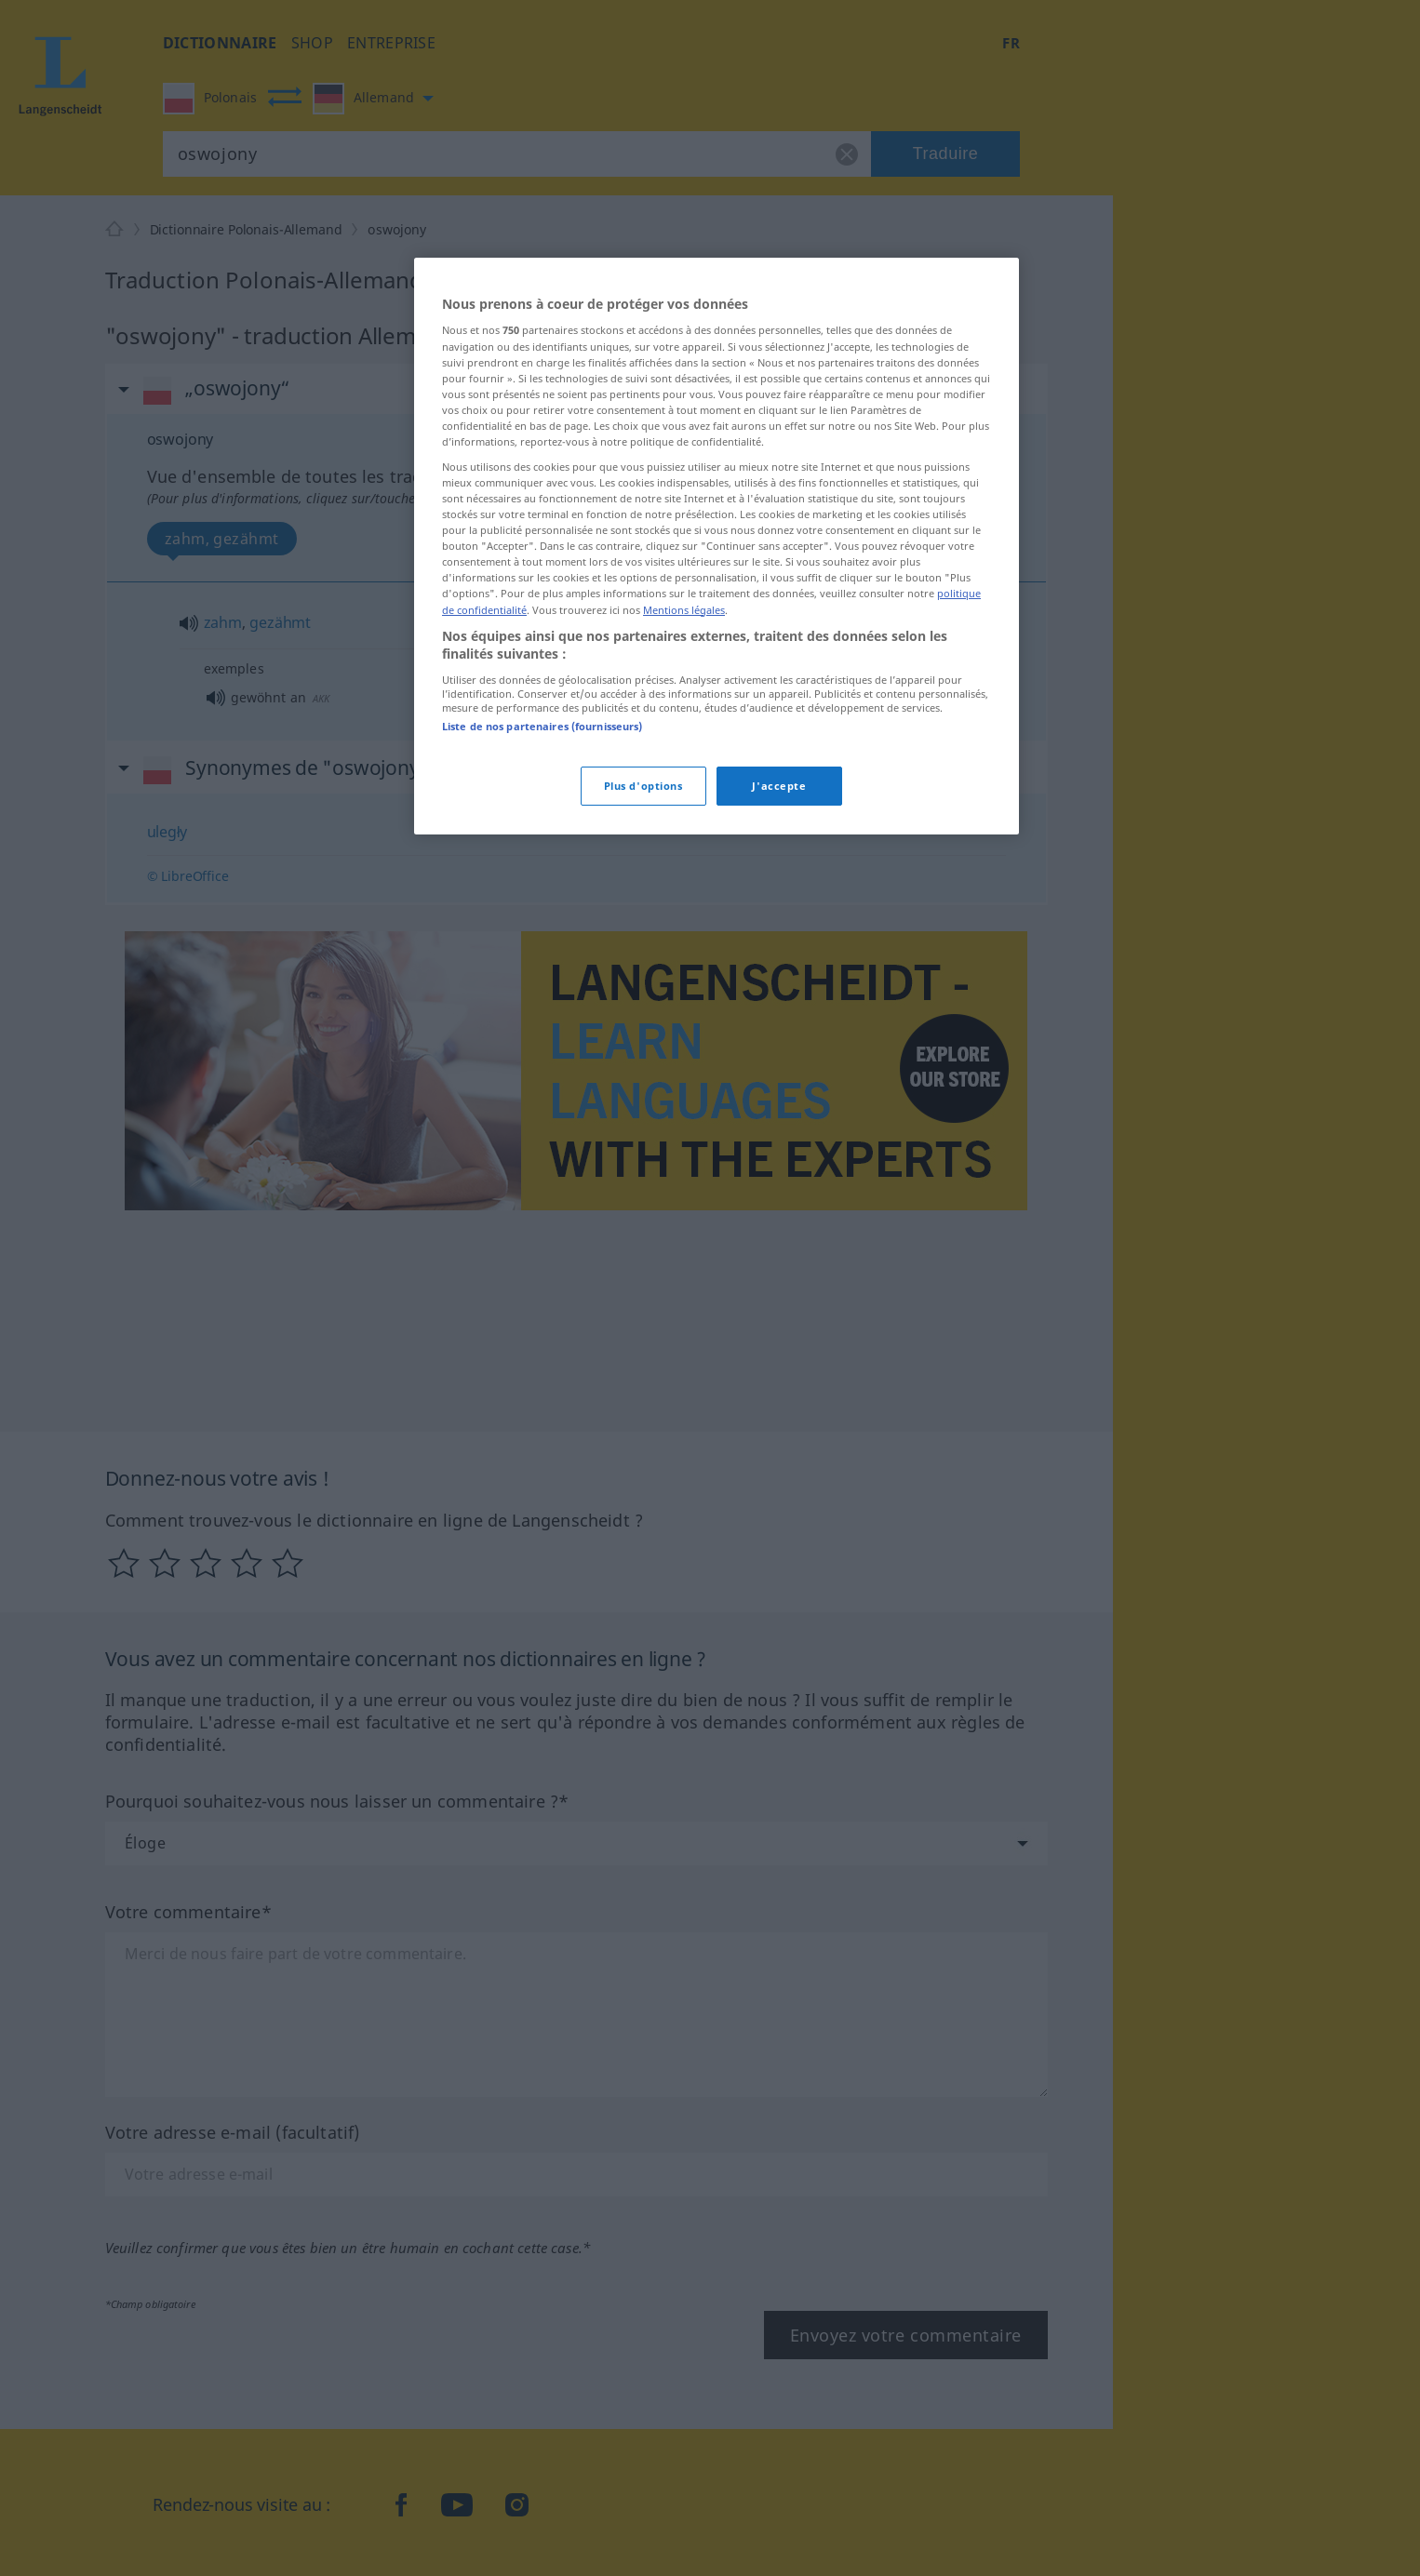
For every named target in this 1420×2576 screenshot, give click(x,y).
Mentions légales (684, 610)
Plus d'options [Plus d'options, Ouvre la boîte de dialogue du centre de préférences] (643, 786)
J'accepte (779, 786)
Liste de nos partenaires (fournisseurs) (542, 726)
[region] (716, 546)
